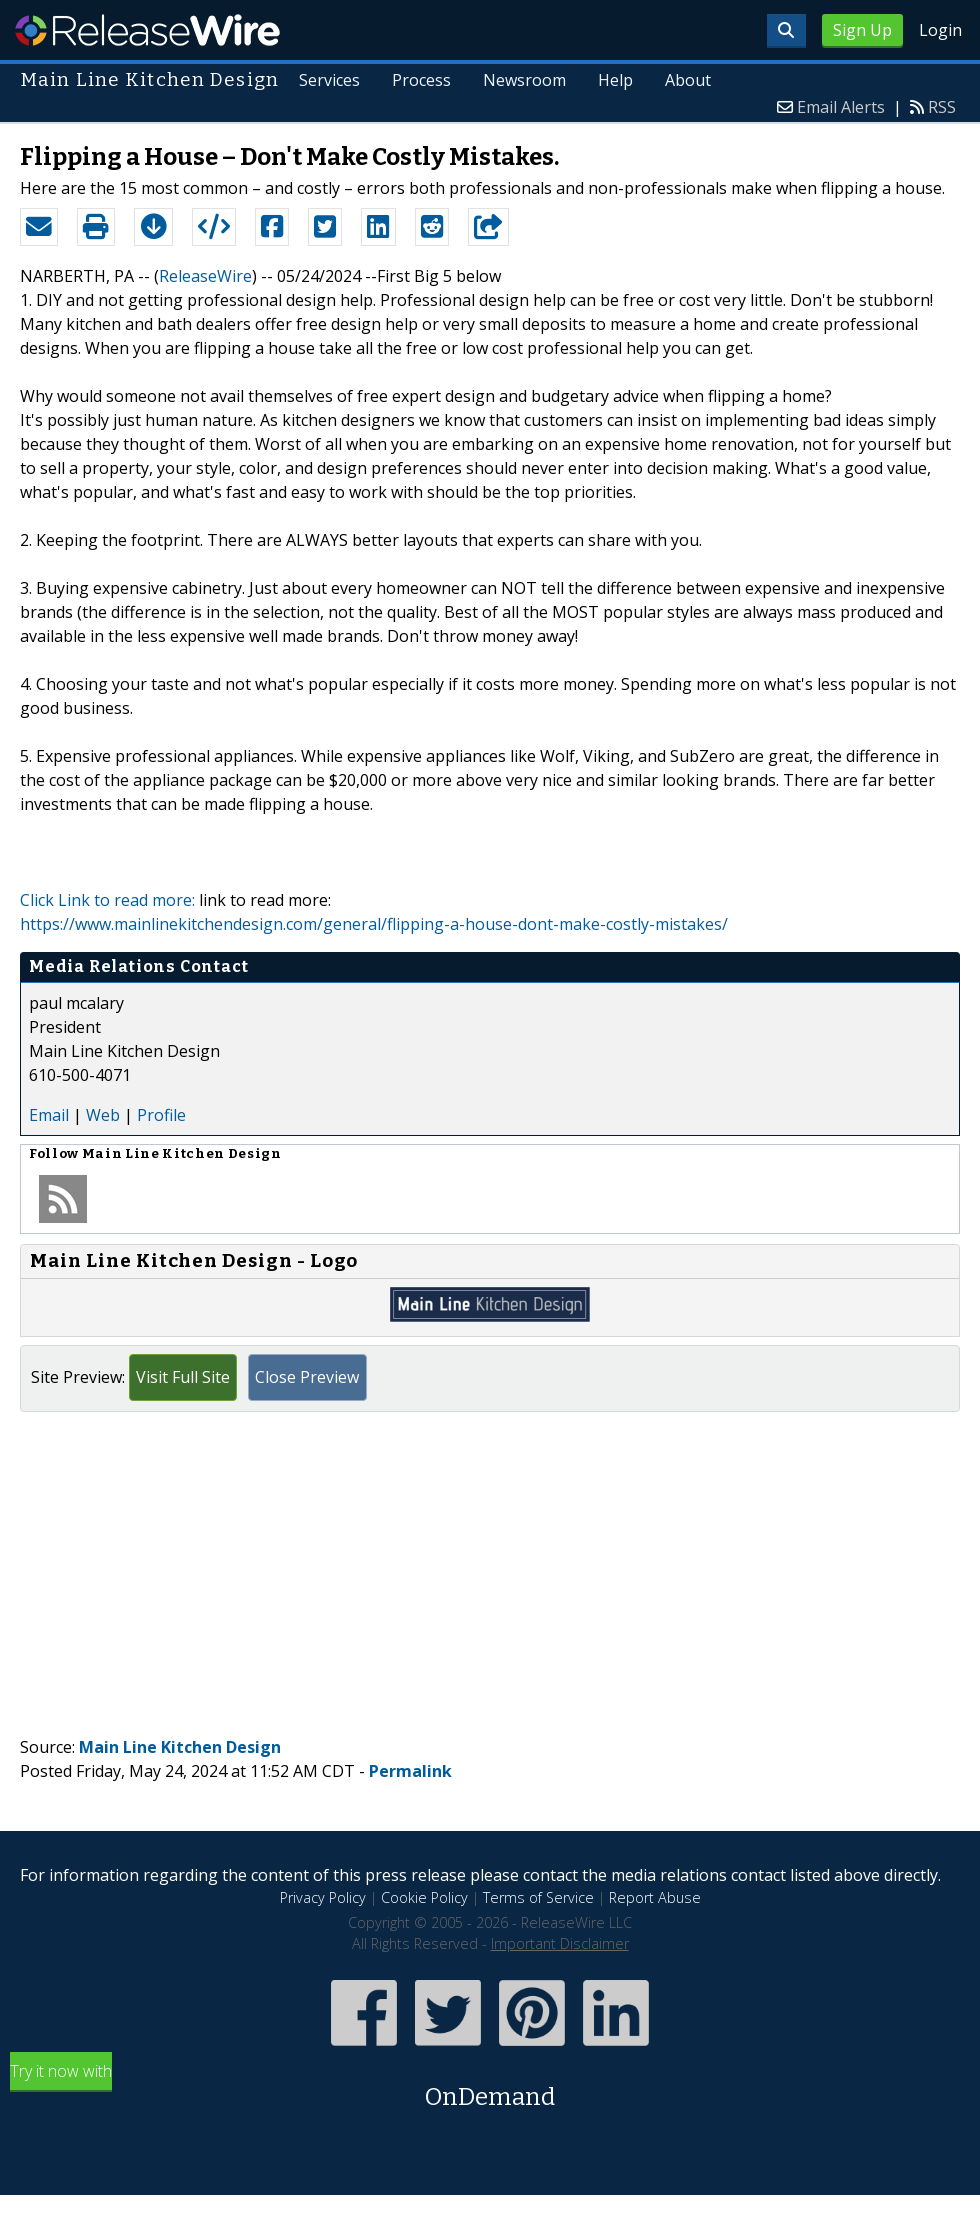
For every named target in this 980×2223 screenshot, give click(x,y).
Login (940, 30)
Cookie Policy (424, 1897)
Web (103, 1115)
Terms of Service (538, 1897)
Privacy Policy (323, 1897)
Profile (161, 1115)
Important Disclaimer (560, 1943)
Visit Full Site (183, 1377)
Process (421, 80)
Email (49, 1115)
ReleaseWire (147, 30)
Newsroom (524, 80)
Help (615, 80)
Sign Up (862, 30)
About (688, 80)
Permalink (410, 1771)
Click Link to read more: (107, 900)
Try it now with (490, 2087)
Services (329, 80)
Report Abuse (655, 1897)
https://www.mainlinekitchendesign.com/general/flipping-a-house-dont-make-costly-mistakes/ (374, 924)
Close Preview (307, 1377)
